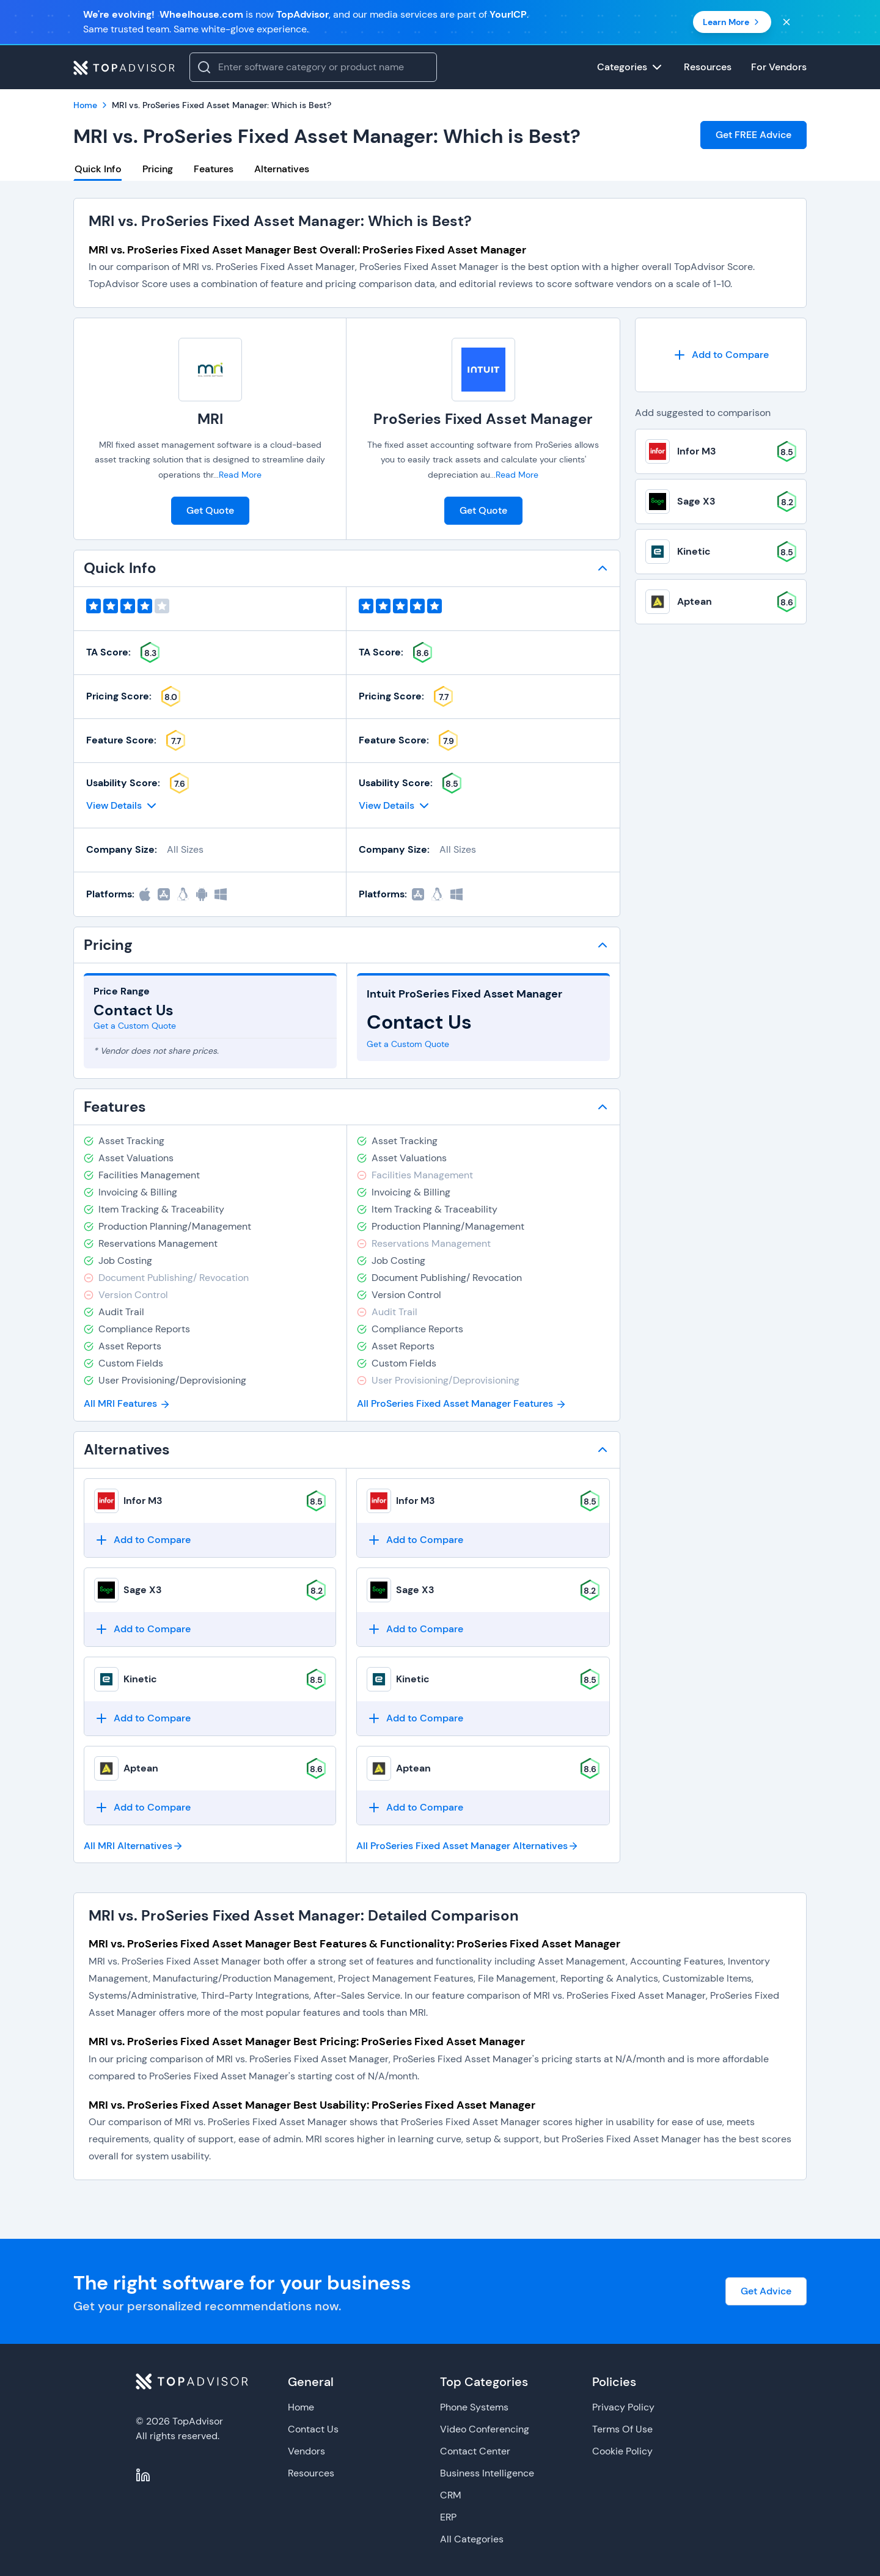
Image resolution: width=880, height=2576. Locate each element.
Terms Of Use (622, 2429)
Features (213, 168)
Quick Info (98, 168)
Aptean (140, 1768)
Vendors (306, 2451)
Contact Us (313, 2429)
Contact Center (475, 2451)
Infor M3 (143, 1500)
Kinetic (140, 1679)
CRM (450, 2495)
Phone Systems (474, 2407)
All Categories (472, 2539)
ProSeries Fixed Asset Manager (483, 418)
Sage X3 (142, 1589)
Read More (240, 474)
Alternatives (281, 168)
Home (301, 2407)
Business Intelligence (487, 2473)
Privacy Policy (623, 2407)
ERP (448, 2517)
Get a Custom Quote (135, 1025)
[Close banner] (786, 22)
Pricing (157, 168)
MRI (210, 418)
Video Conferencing (484, 2429)
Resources (311, 2473)
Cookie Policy (622, 2451)
